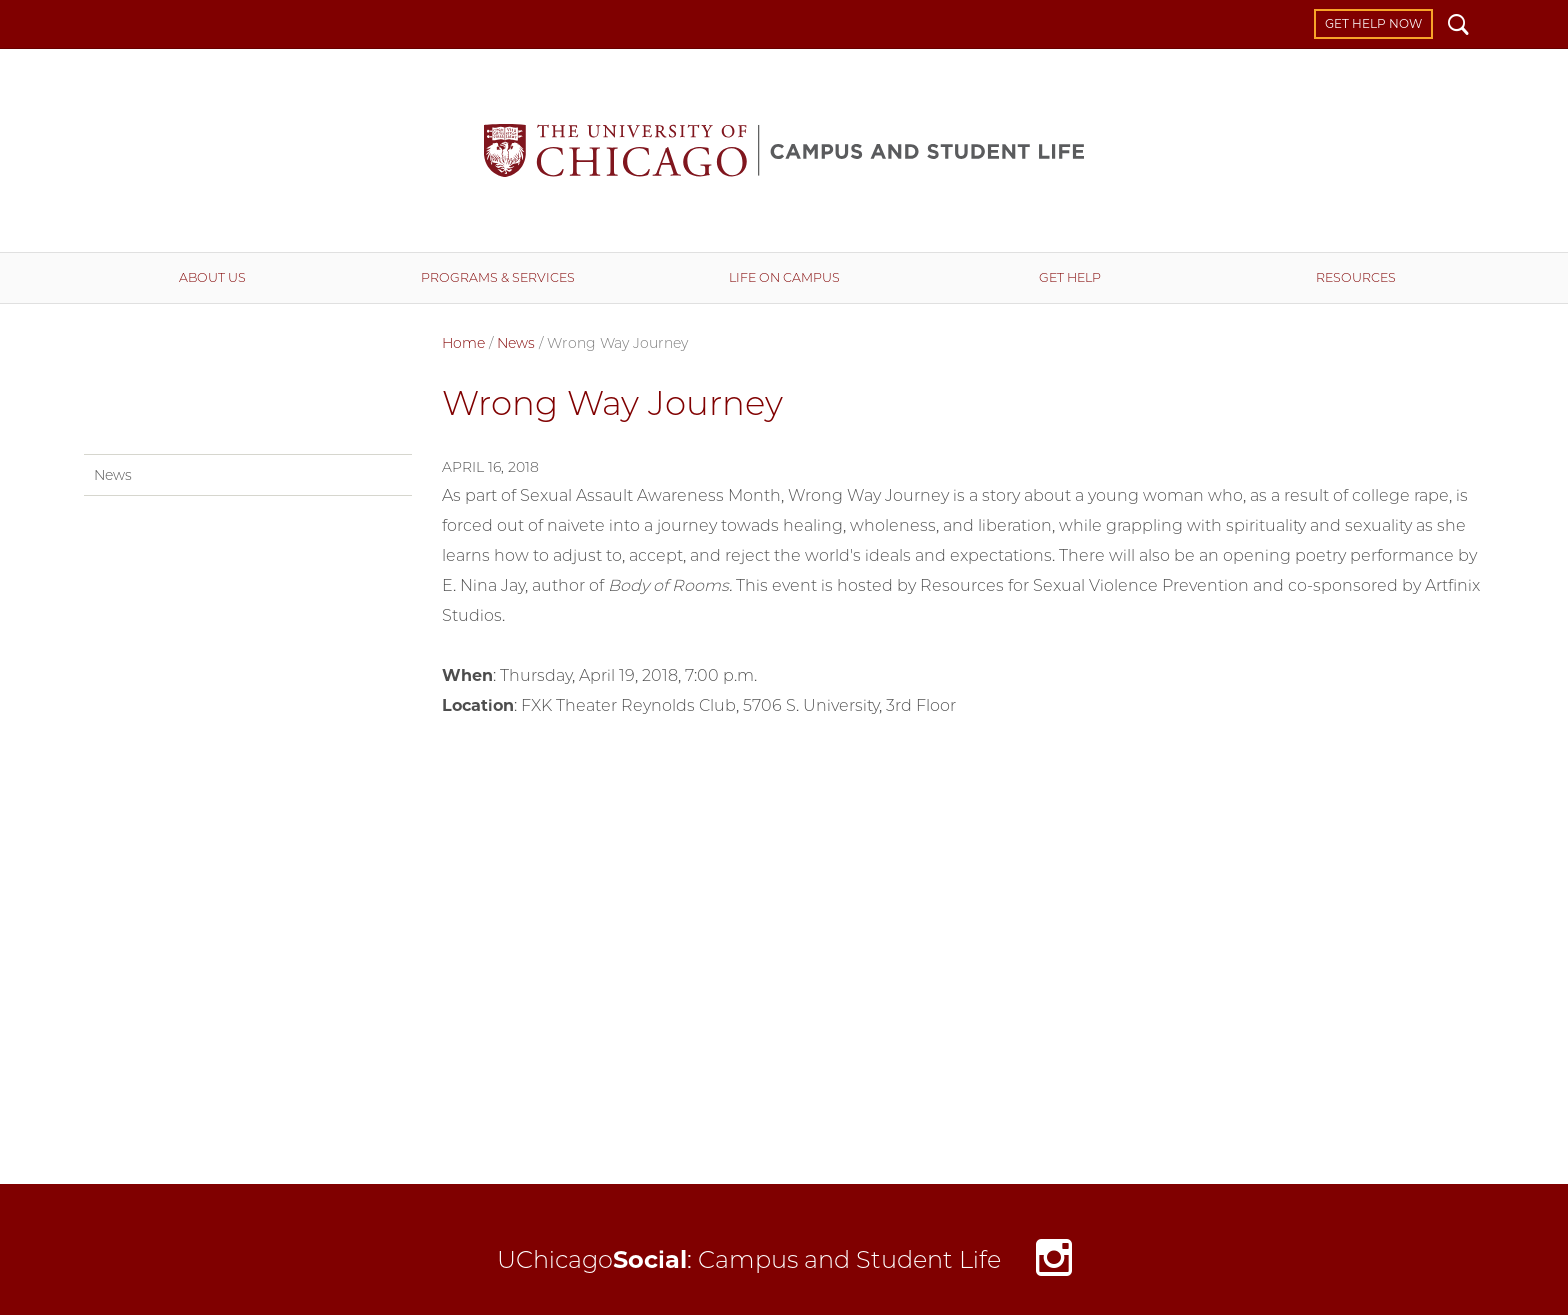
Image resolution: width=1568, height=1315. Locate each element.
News (516, 343)
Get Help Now (1373, 23)
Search (1458, 27)
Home (463, 343)
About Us (212, 277)
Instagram (1054, 1262)
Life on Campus (784, 277)
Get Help (1070, 277)
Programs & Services (498, 277)
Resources (1356, 277)
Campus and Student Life (784, 150)
